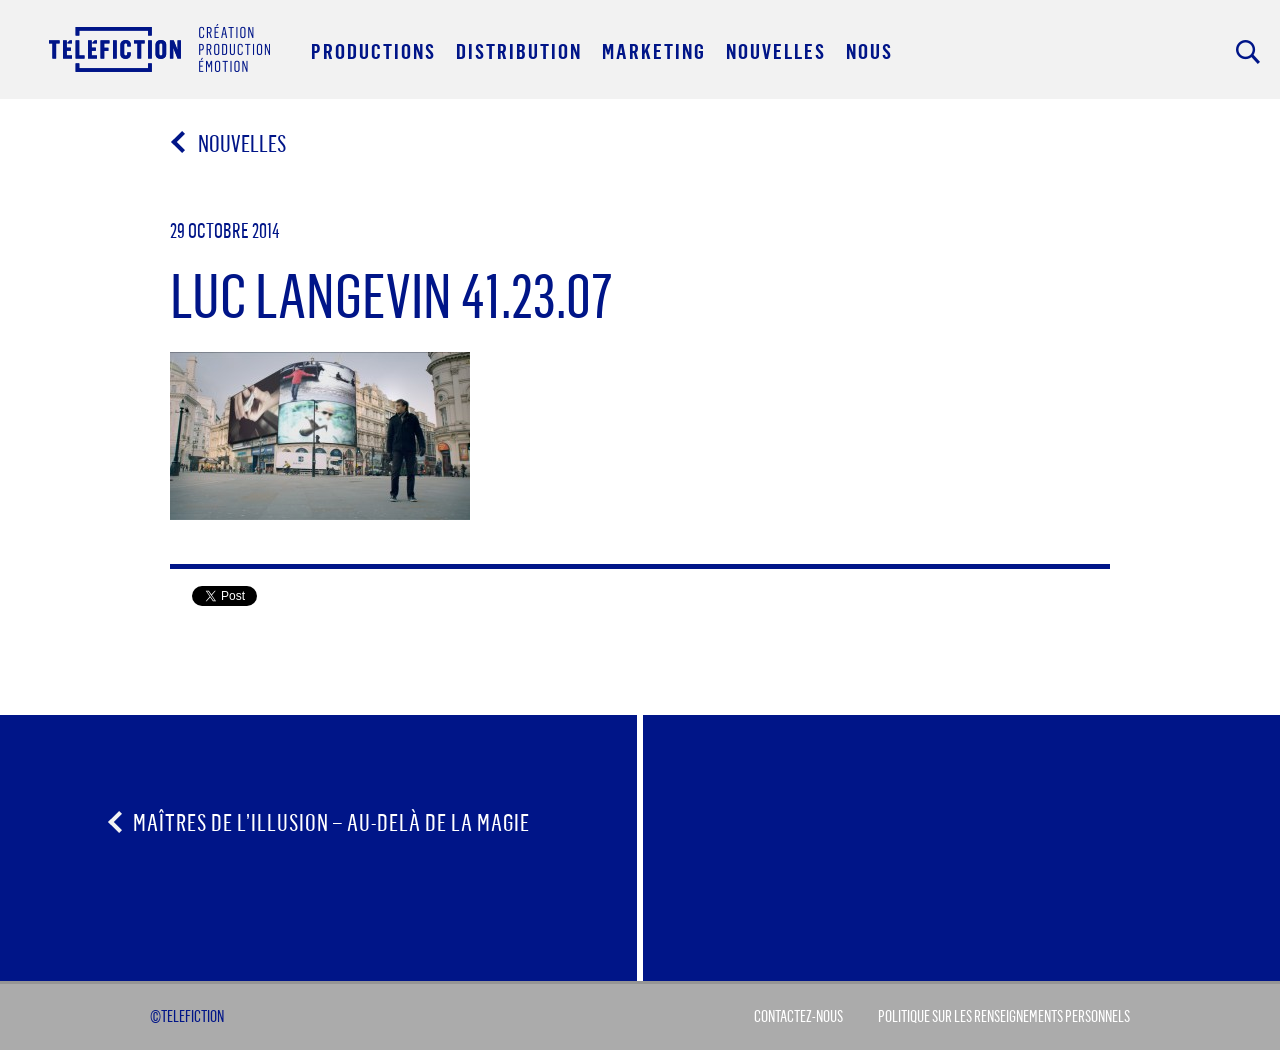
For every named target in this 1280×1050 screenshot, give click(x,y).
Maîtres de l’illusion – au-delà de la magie (331, 822)
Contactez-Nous (798, 1016)
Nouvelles (232, 143)
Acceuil (159, 48)
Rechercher (1248, 52)
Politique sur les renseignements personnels (1004, 1016)
